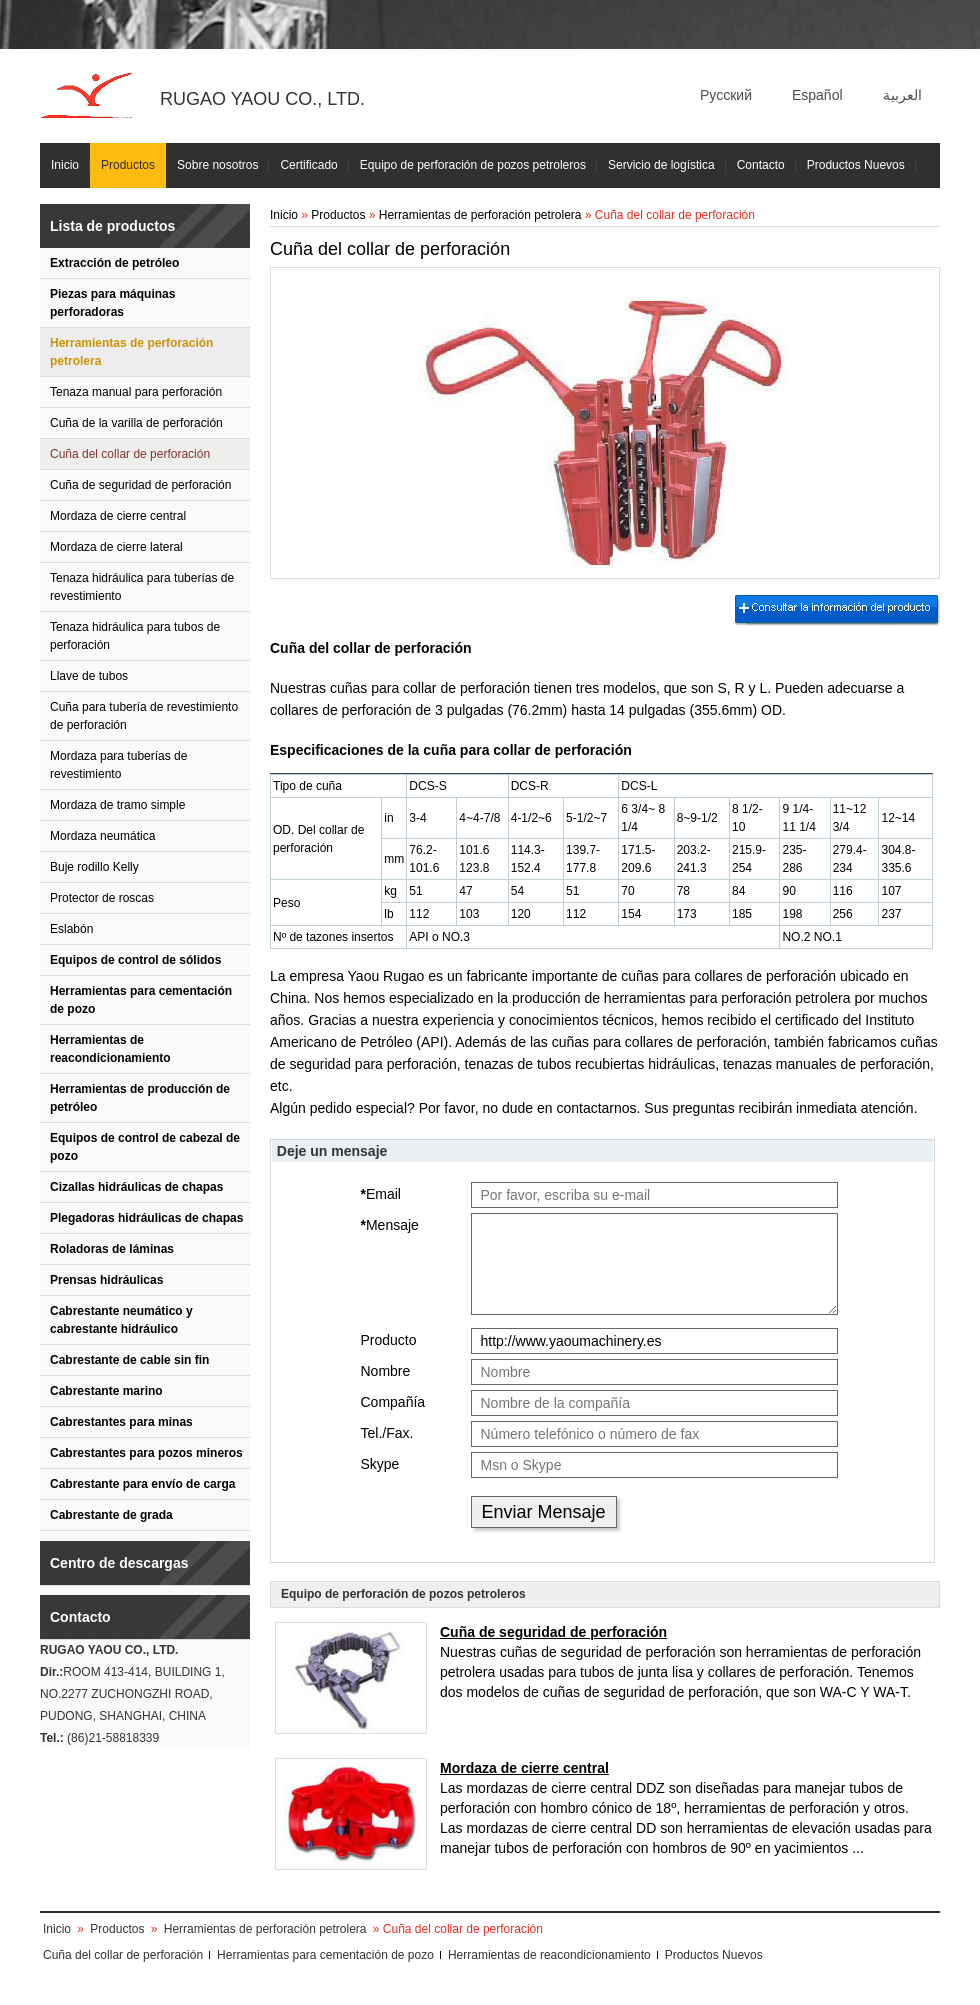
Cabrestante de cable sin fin (129, 1360)
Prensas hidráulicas (106, 1280)
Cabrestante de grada (111, 1515)
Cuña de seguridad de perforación (140, 485)
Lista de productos (112, 226)
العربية (902, 95)
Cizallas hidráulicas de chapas (136, 1187)
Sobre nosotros (217, 165)
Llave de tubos (89, 676)
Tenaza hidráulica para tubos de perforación (135, 636)
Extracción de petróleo (114, 263)
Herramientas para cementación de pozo (141, 1000)
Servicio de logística (661, 165)
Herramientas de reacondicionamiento (110, 1049)
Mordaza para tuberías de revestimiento (118, 765)
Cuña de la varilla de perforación (136, 423)
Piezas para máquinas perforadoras (112, 303)
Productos (128, 165)
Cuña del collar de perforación (130, 454)
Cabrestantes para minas (121, 1422)
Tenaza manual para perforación (136, 392)
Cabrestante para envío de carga (142, 1484)
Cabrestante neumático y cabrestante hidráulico (121, 1320)
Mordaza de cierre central (118, 516)
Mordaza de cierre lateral (116, 547)
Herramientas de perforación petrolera (131, 352)
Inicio (65, 165)
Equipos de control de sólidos (135, 960)
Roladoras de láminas (112, 1249)
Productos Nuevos (856, 165)
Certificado (308, 165)
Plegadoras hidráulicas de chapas (146, 1218)
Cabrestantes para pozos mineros (146, 1453)
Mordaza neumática (102, 836)
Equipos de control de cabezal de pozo (145, 1147)
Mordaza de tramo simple (117, 805)
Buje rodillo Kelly (94, 867)
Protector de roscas (102, 898)
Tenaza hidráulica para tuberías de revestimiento (142, 587)
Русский (726, 95)
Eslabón (71, 929)
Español (817, 95)
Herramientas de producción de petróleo (140, 1098)
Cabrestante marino (106, 1391)
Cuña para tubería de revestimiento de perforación (144, 716)
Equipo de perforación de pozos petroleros (473, 165)
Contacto (761, 165)
